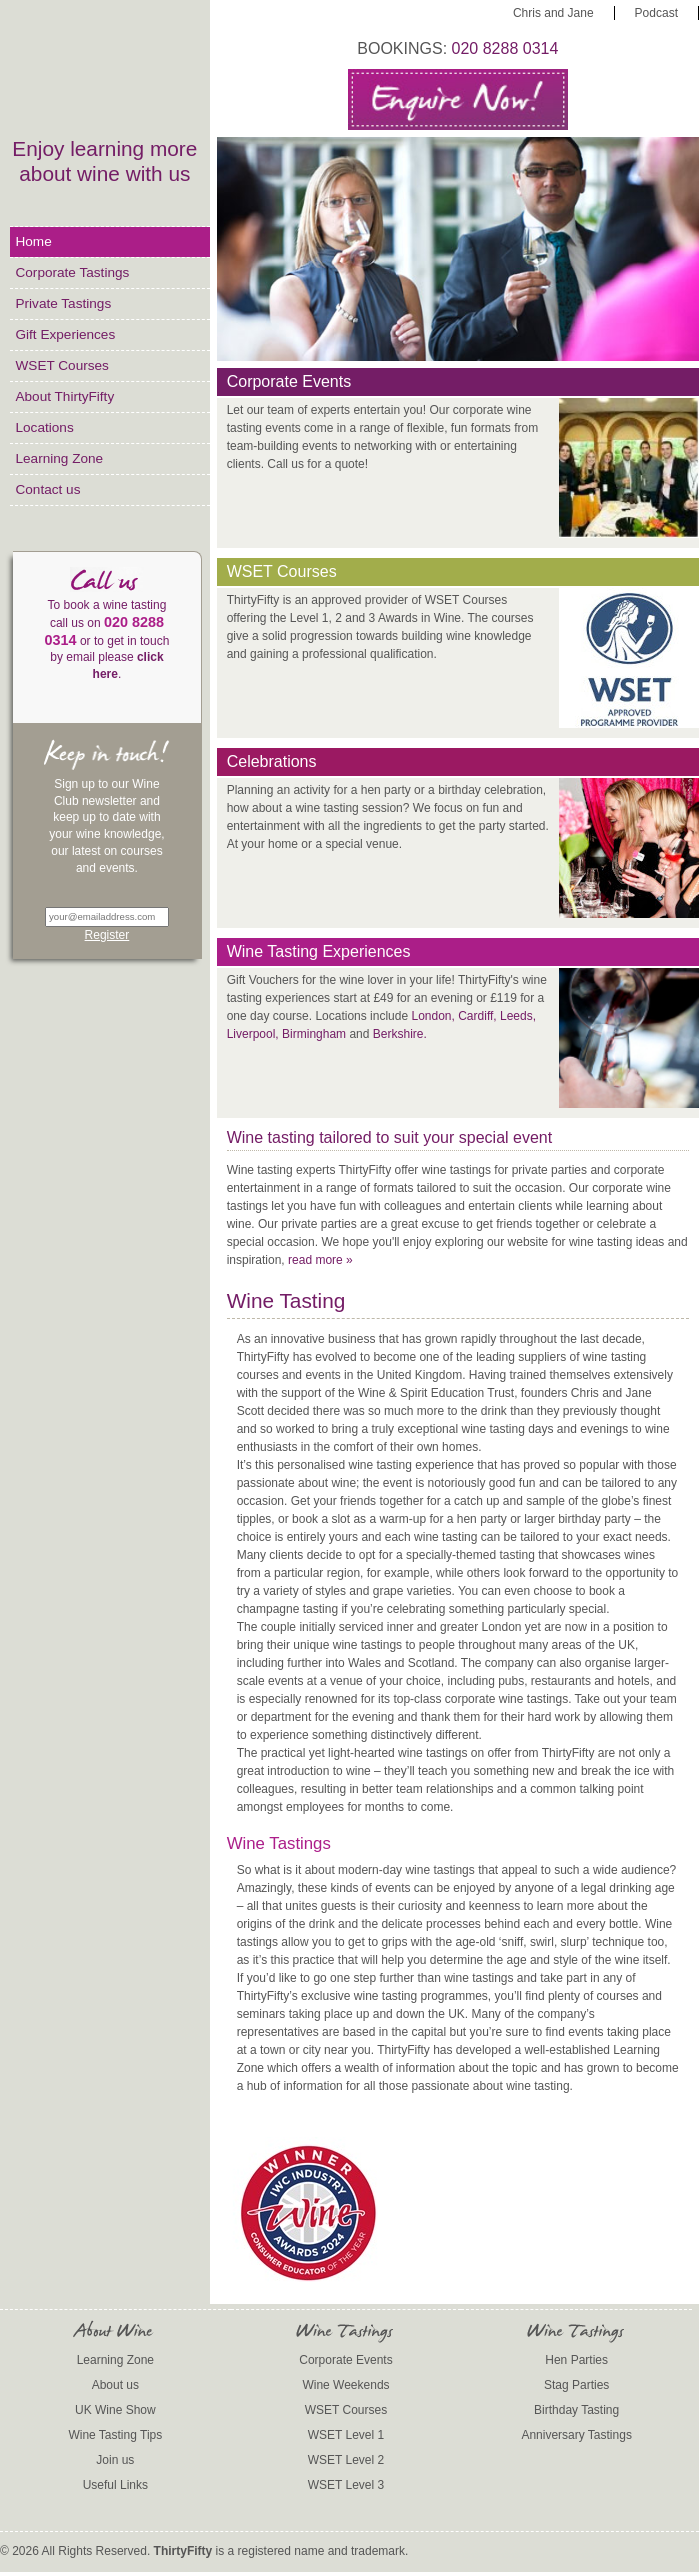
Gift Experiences (65, 334)
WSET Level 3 (346, 2485)
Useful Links (115, 2485)
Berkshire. (400, 1034)
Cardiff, (477, 1016)
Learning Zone (59, 458)
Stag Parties (576, 2385)
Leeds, (518, 1016)
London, (432, 1016)
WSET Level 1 (346, 2435)
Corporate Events (289, 381)
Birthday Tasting (576, 2410)
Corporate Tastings (72, 272)
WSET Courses (61, 365)
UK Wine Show (115, 2410)
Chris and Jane (553, 13)
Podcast (656, 13)
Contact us (47, 489)
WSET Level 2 (346, 2460)
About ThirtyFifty (64, 396)
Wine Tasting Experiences (319, 951)
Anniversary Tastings (576, 2435)
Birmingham (314, 1034)
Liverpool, (253, 1034)
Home (33, 241)
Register (107, 935)
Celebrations (272, 761)
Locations (44, 427)
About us (115, 2385)
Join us (115, 2460)
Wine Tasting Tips (115, 2435)
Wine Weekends (345, 2385)
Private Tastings (63, 303)
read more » (320, 1260)
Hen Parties (576, 2360)
